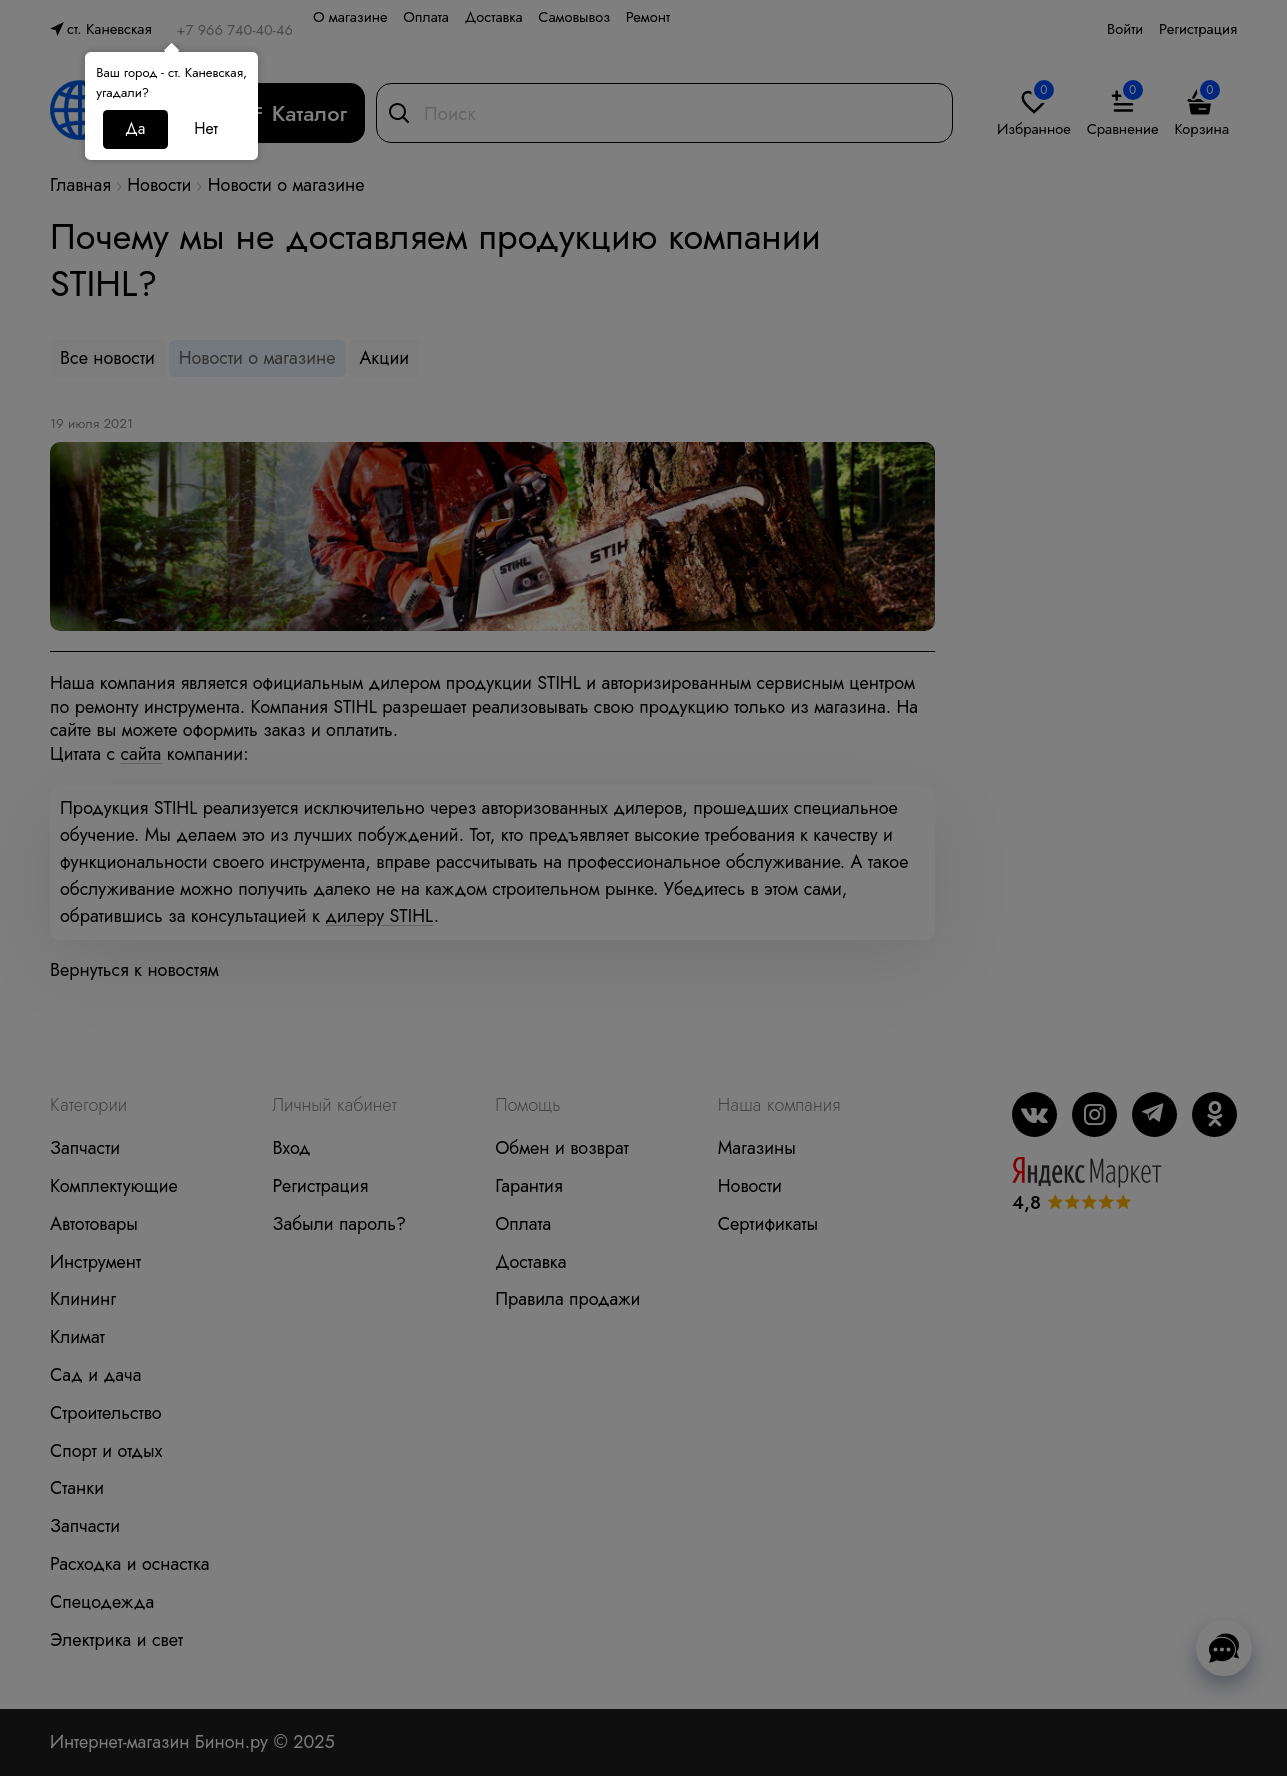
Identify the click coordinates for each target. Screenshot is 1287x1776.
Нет (206, 128)
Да (135, 128)
